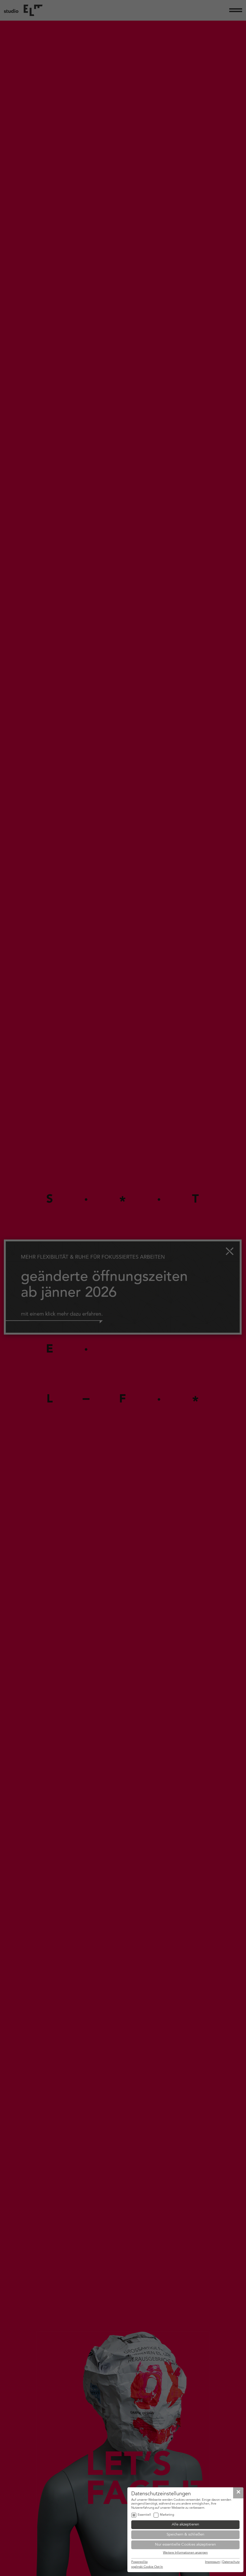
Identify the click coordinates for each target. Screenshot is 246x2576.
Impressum (212, 2562)
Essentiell (144, 2514)
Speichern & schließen (185, 2535)
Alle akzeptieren (185, 2525)
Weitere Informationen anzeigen (185, 2552)
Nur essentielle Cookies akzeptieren (185, 2545)
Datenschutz (231, 2562)
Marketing (167, 2514)
